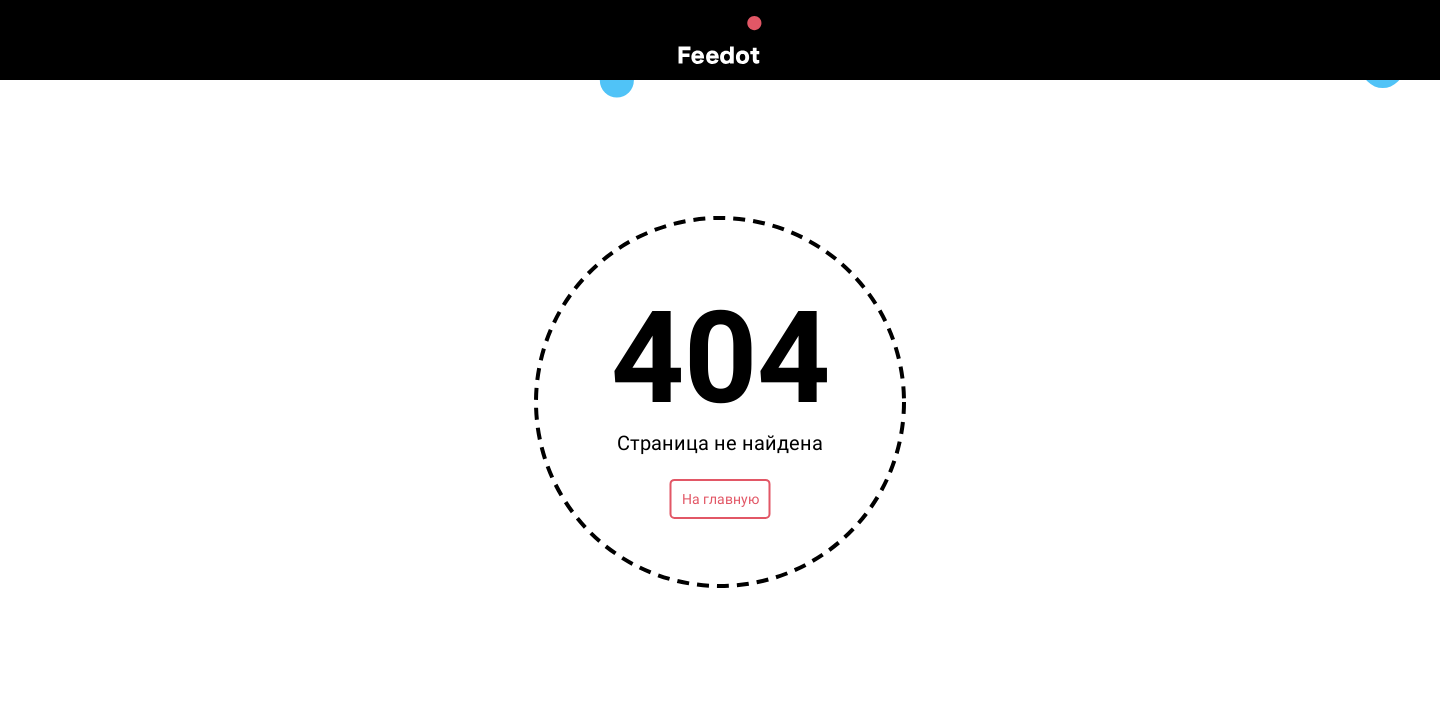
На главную (720, 499)
